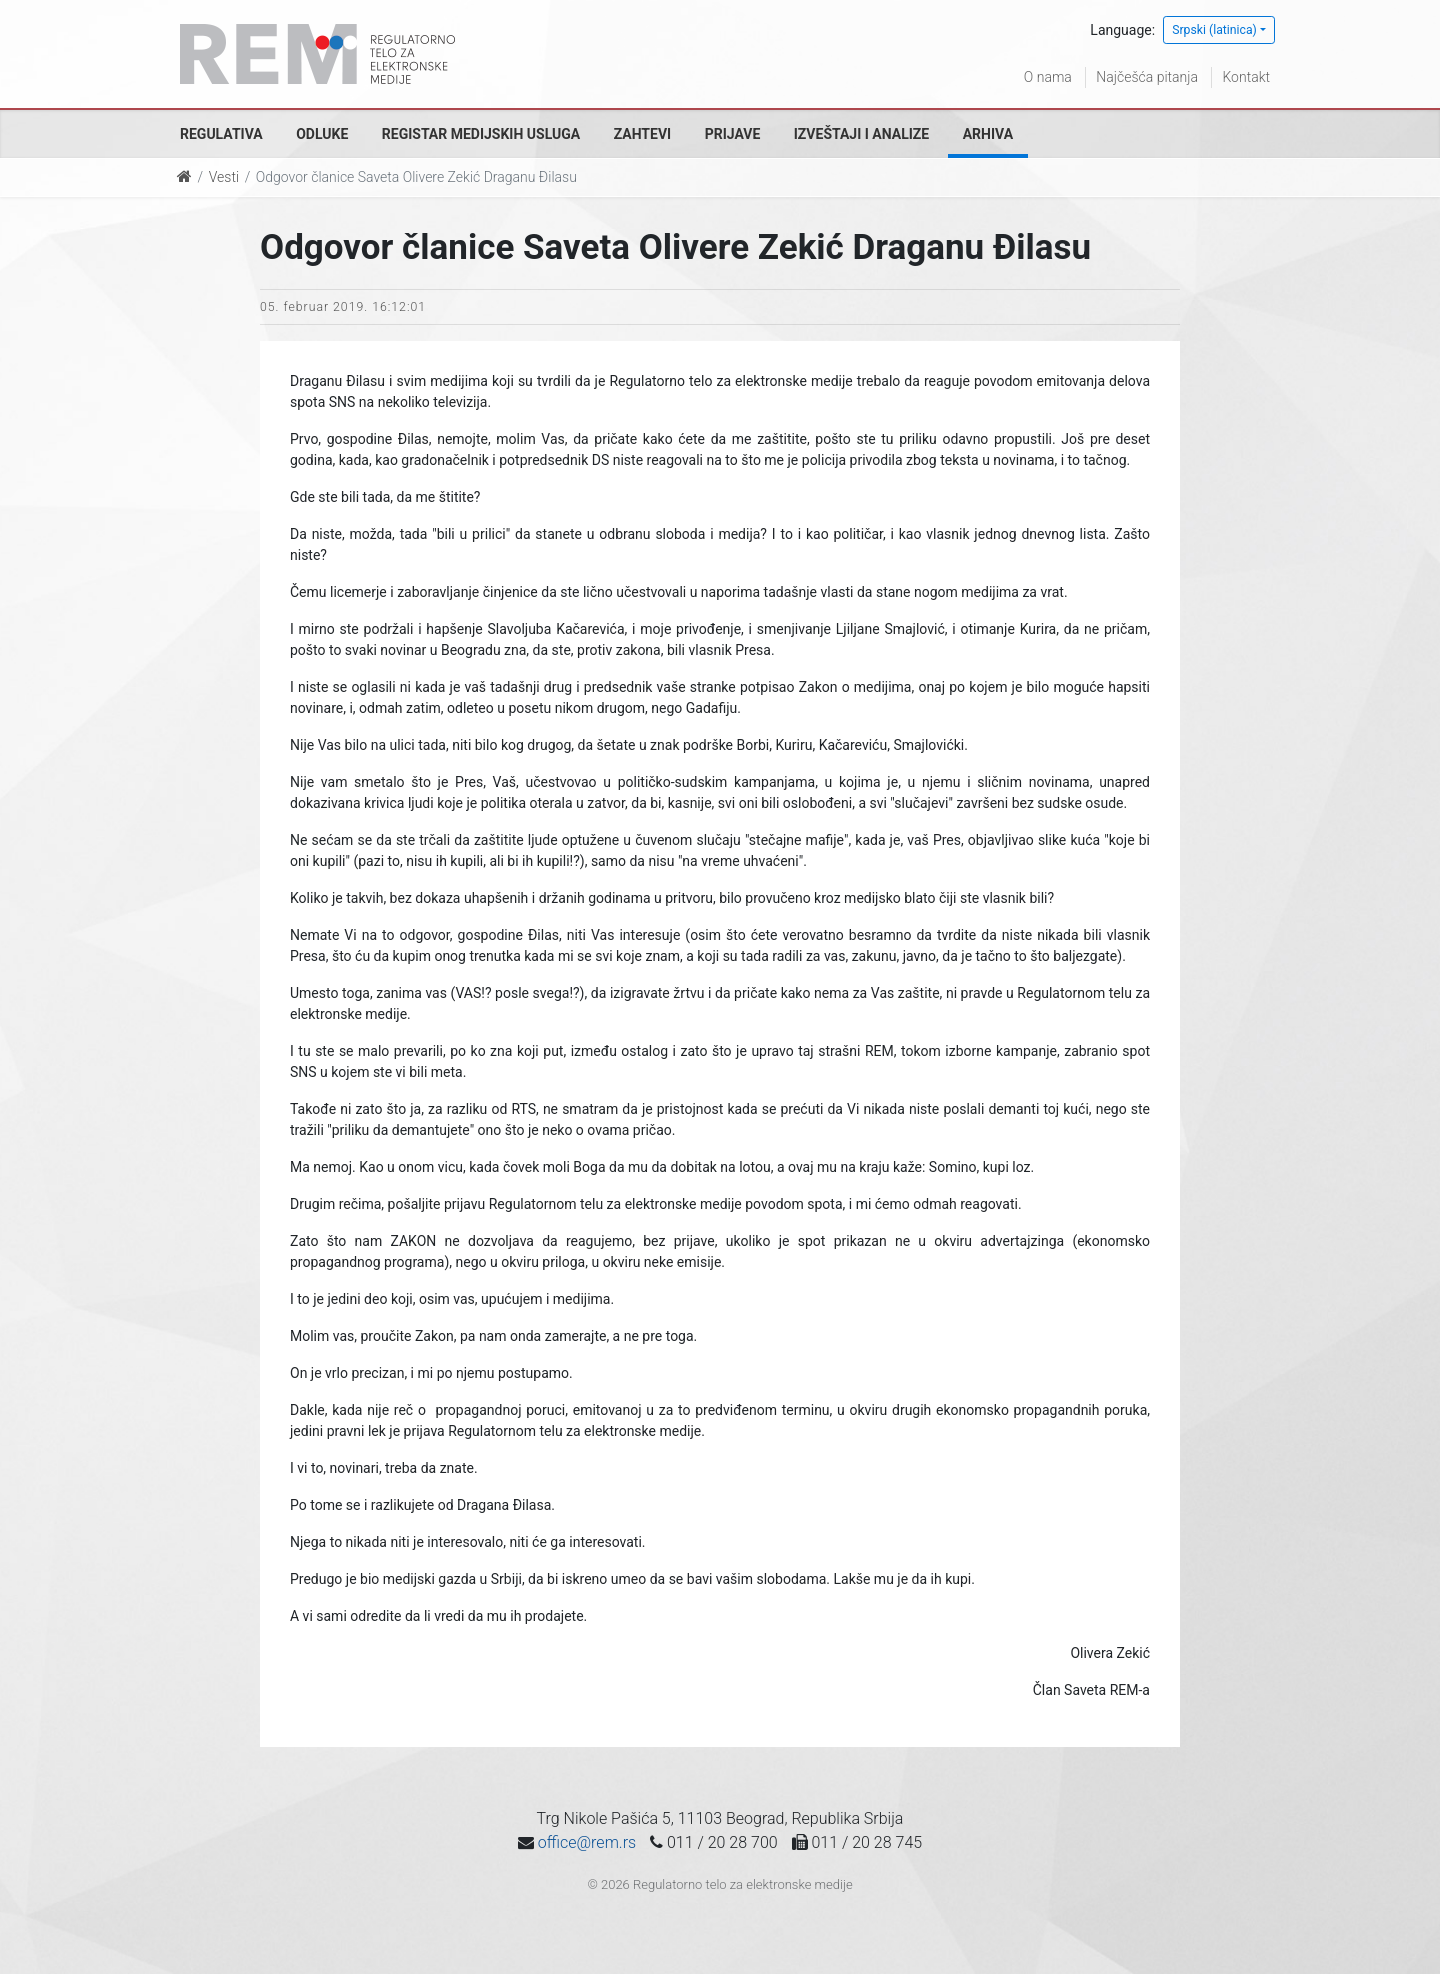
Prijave (733, 134)
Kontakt (1246, 77)
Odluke (322, 134)
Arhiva (988, 134)
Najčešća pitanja (1147, 77)
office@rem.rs (587, 1842)
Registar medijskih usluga (481, 134)
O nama (1048, 77)
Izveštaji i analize (861, 134)
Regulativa (221, 134)
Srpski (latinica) (1214, 30)
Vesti (224, 177)
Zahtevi (642, 134)
